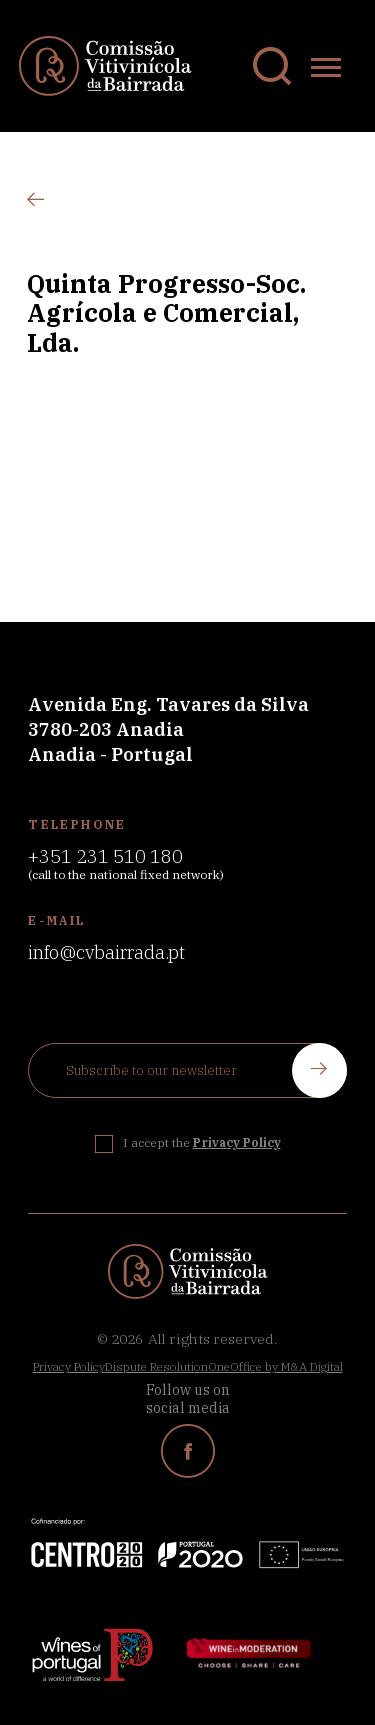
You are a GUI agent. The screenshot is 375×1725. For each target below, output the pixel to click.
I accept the (202, 1142)
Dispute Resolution (156, 1366)
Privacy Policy (69, 1366)
